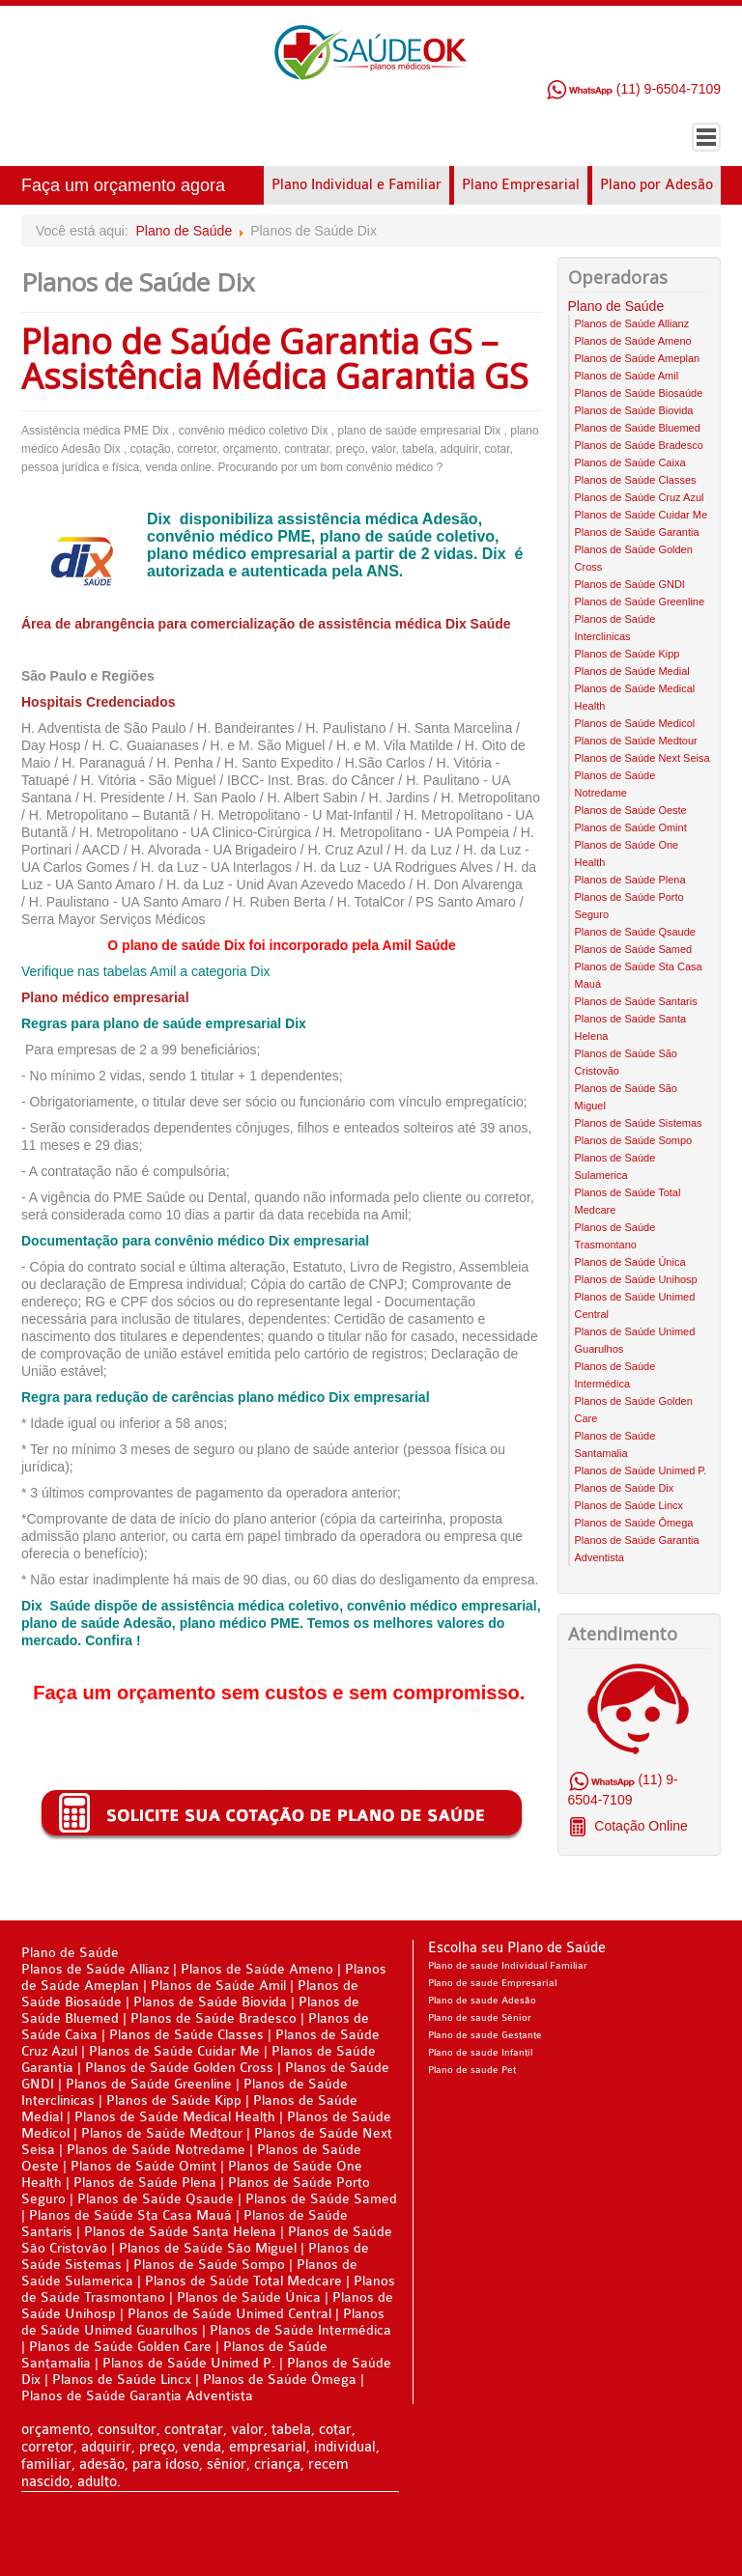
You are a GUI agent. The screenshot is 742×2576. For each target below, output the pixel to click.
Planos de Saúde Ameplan (637, 358)
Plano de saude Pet (472, 2070)
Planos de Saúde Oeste (631, 810)
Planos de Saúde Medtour (636, 740)
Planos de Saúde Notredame (156, 2150)
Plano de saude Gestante (485, 2035)
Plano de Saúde (184, 230)
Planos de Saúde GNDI (630, 584)
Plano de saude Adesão (482, 2000)
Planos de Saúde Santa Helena (180, 2232)
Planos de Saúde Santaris (636, 1001)
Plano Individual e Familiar (356, 185)
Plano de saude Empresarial (492, 1983)
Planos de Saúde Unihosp (636, 1279)
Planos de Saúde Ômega (634, 1522)
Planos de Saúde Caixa (630, 462)
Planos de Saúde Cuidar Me (641, 514)
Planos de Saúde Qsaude (635, 932)
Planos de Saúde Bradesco (639, 445)
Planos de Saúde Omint (631, 827)
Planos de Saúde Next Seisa (642, 758)
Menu (706, 137)
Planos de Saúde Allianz (632, 323)
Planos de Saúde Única (630, 1262)
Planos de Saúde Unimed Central (229, 2314)
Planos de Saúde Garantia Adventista (137, 2396)
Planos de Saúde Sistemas (638, 1123)
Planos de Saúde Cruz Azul (639, 497)
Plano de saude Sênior (479, 2018)
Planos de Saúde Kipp (627, 653)
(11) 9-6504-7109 (633, 89)
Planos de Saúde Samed (634, 949)
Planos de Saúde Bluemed (637, 428)
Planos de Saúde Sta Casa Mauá (130, 2215)
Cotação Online (638, 1826)
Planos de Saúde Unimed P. (641, 1470)
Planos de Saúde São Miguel (208, 2248)
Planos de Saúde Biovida (634, 410)
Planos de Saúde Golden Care (120, 2346)
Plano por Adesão (656, 185)
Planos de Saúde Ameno (633, 341)
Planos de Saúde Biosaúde (639, 393)
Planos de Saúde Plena (630, 879)
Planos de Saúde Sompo (634, 1140)
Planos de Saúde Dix (624, 1488)
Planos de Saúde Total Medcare (243, 2281)
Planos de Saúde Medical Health (174, 2117)
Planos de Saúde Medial (632, 671)
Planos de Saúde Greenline (640, 601)
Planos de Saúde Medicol (635, 723)
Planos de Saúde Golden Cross (179, 2067)
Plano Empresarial (521, 185)
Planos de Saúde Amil (627, 375)
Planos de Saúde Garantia (637, 532)
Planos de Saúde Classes (636, 480)
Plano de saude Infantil (480, 2052)
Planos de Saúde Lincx (629, 1505)
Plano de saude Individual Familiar (507, 1966)
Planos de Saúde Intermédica (300, 2330)
